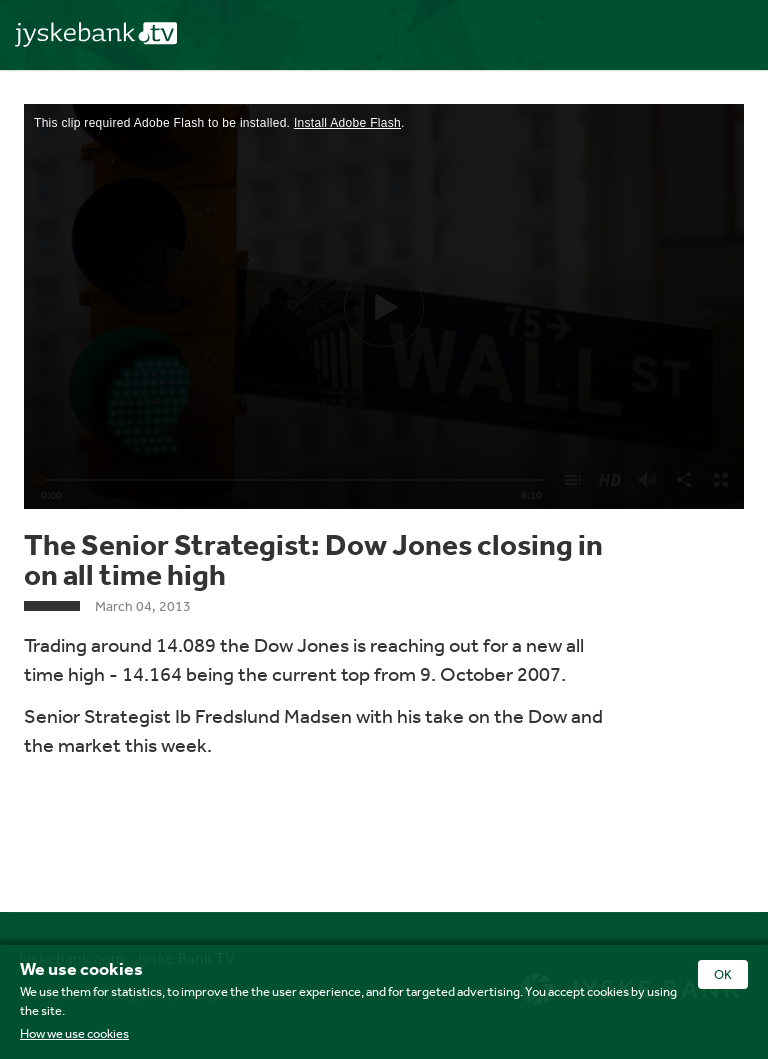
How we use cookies (74, 1033)
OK (723, 974)
